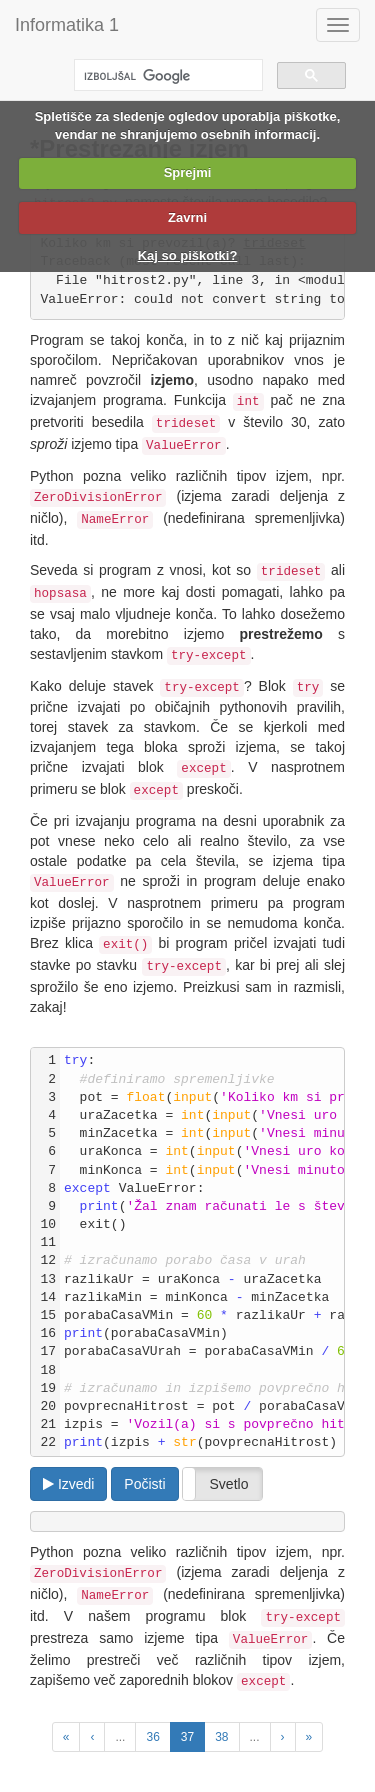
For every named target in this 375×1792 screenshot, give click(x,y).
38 (221, 1737)
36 (152, 1737)
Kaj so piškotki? (188, 255)
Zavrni (187, 217)
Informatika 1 (67, 25)
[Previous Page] (92, 1737)
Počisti (144, 1484)
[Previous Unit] (66, 1737)
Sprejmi (188, 172)
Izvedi (68, 1484)
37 (187, 1737)
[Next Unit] (309, 1737)
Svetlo (229, 1484)
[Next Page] (283, 1737)
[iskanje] (166, 76)
